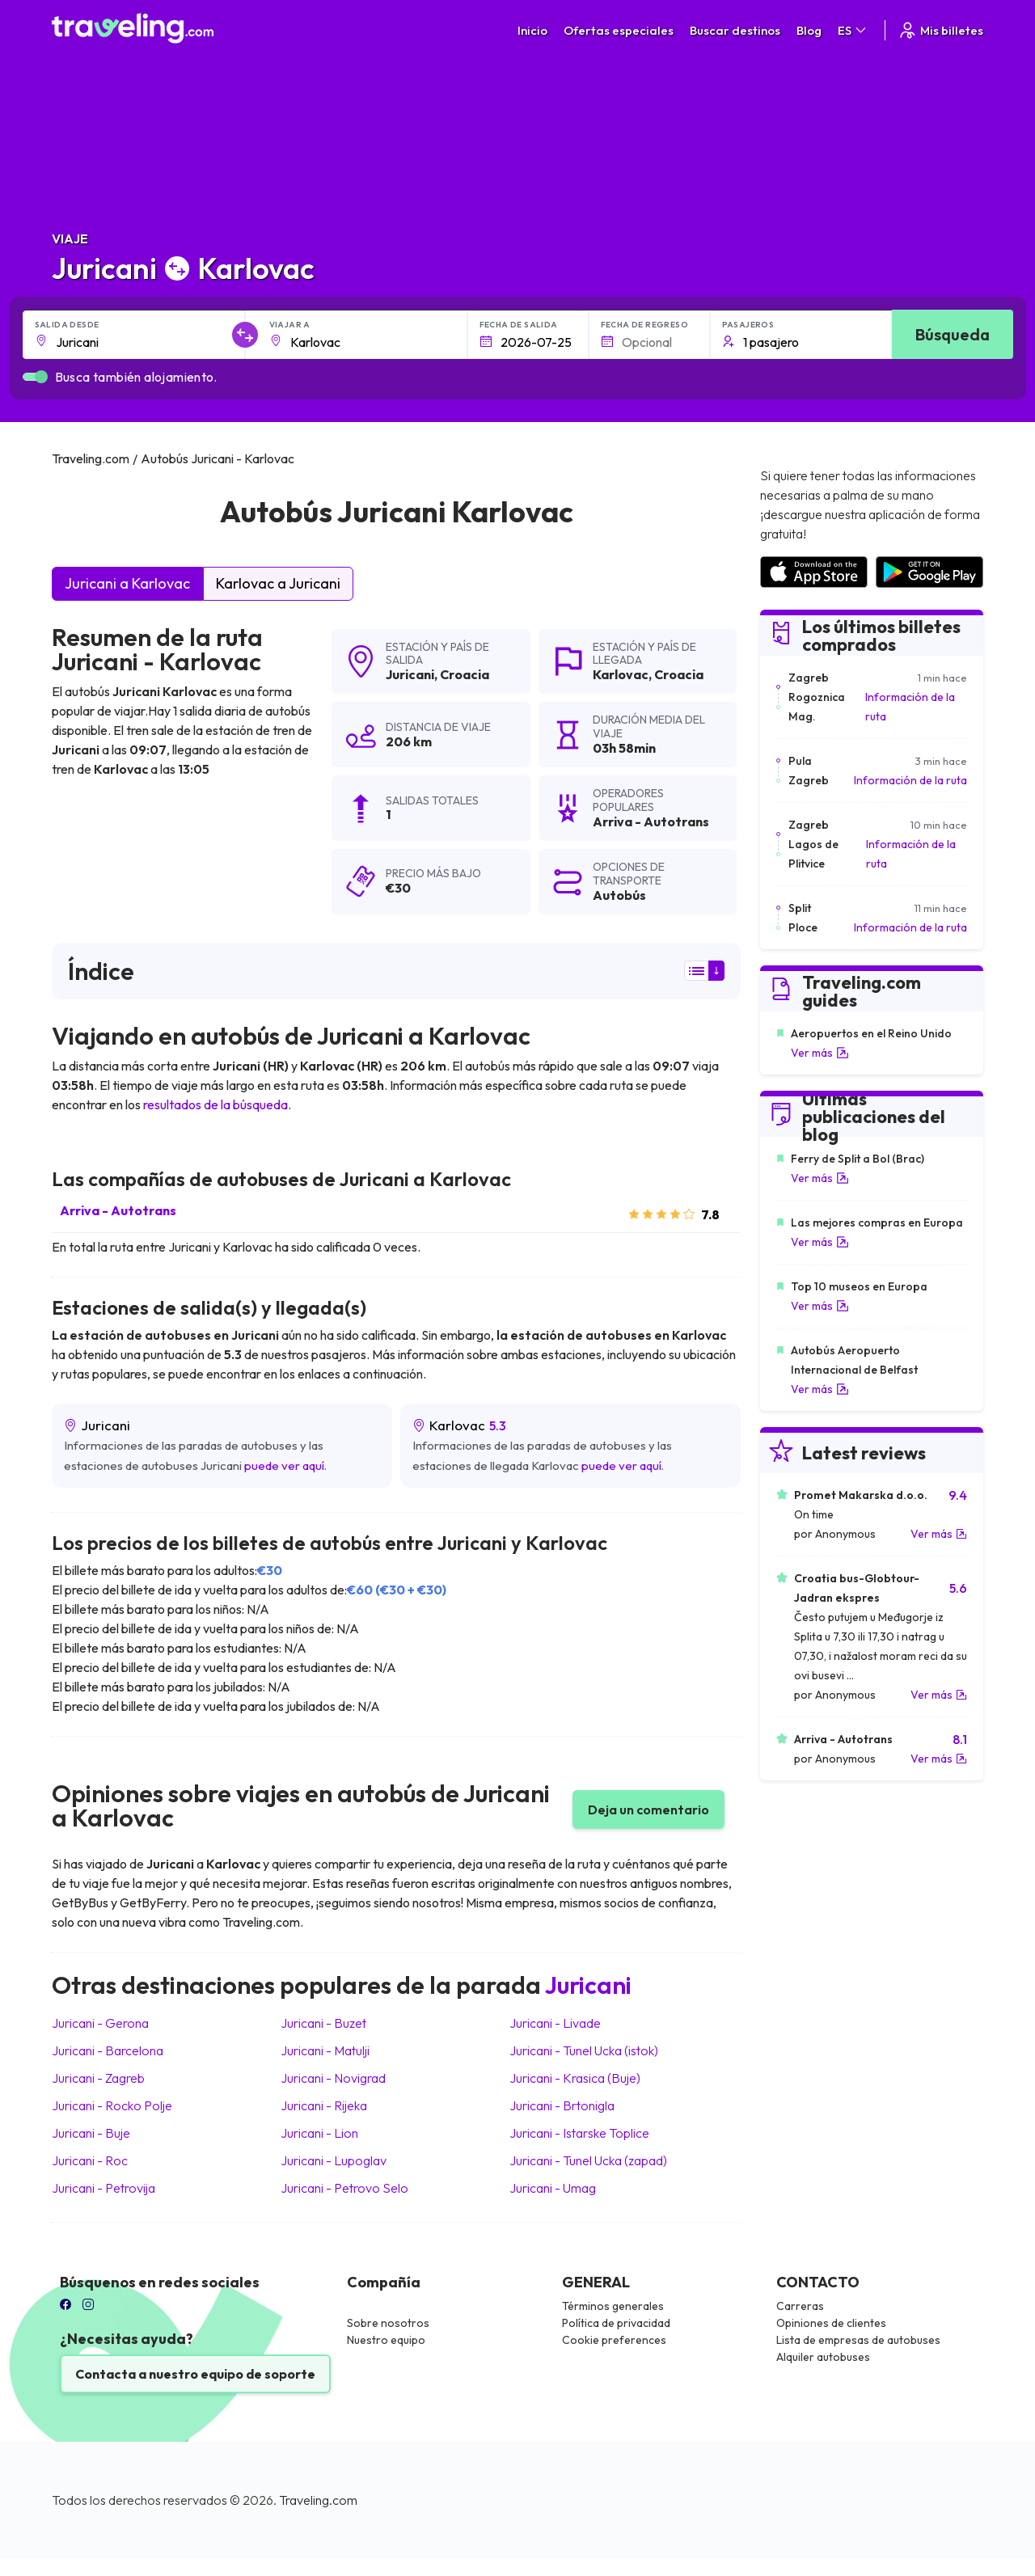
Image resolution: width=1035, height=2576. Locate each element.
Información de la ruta (910, 707)
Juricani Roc (90, 2160)
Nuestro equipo (386, 2340)
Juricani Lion (319, 2133)
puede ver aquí (284, 1465)
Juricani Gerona (100, 2023)
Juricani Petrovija (103, 2188)
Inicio (532, 30)
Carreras (800, 2306)
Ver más (820, 1052)
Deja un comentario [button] (648, 1809)
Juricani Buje (91, 2133)
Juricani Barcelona (107, 2050)
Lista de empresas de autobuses (858, 2340)
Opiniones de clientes (831, 2323)
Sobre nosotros (388, 2323)
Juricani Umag (552, 2188)
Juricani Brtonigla (562, 2105)
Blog (809, 30)
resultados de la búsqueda (215, 1104)
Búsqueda (952, 334)
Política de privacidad (616, 2323)
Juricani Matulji (325, 2050)
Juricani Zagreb (98, 2078)
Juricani (410, 674)
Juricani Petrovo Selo (344, 2188)
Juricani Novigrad (333, 2078)
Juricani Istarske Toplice (579, 2133)
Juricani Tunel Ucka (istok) (583, 2050)
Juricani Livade (555, 2023)
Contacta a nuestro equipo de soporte (195, 2374)
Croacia (464, 674)
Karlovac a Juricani (278, 583)
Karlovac (620, 674)
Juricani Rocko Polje (112, 2105)
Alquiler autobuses (823, 2357)
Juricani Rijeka (324, 2105)
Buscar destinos (735, 30)
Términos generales (613, 2306)
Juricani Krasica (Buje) (574, 2078)
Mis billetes (940, 30)
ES (853, 30)
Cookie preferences (614, 2340)
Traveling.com (318, 2500)
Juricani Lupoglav (334, 2160)
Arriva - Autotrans (118, 1210)
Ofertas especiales (619, 30)
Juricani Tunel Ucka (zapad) (588, 2160)
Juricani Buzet (323, 2023)
